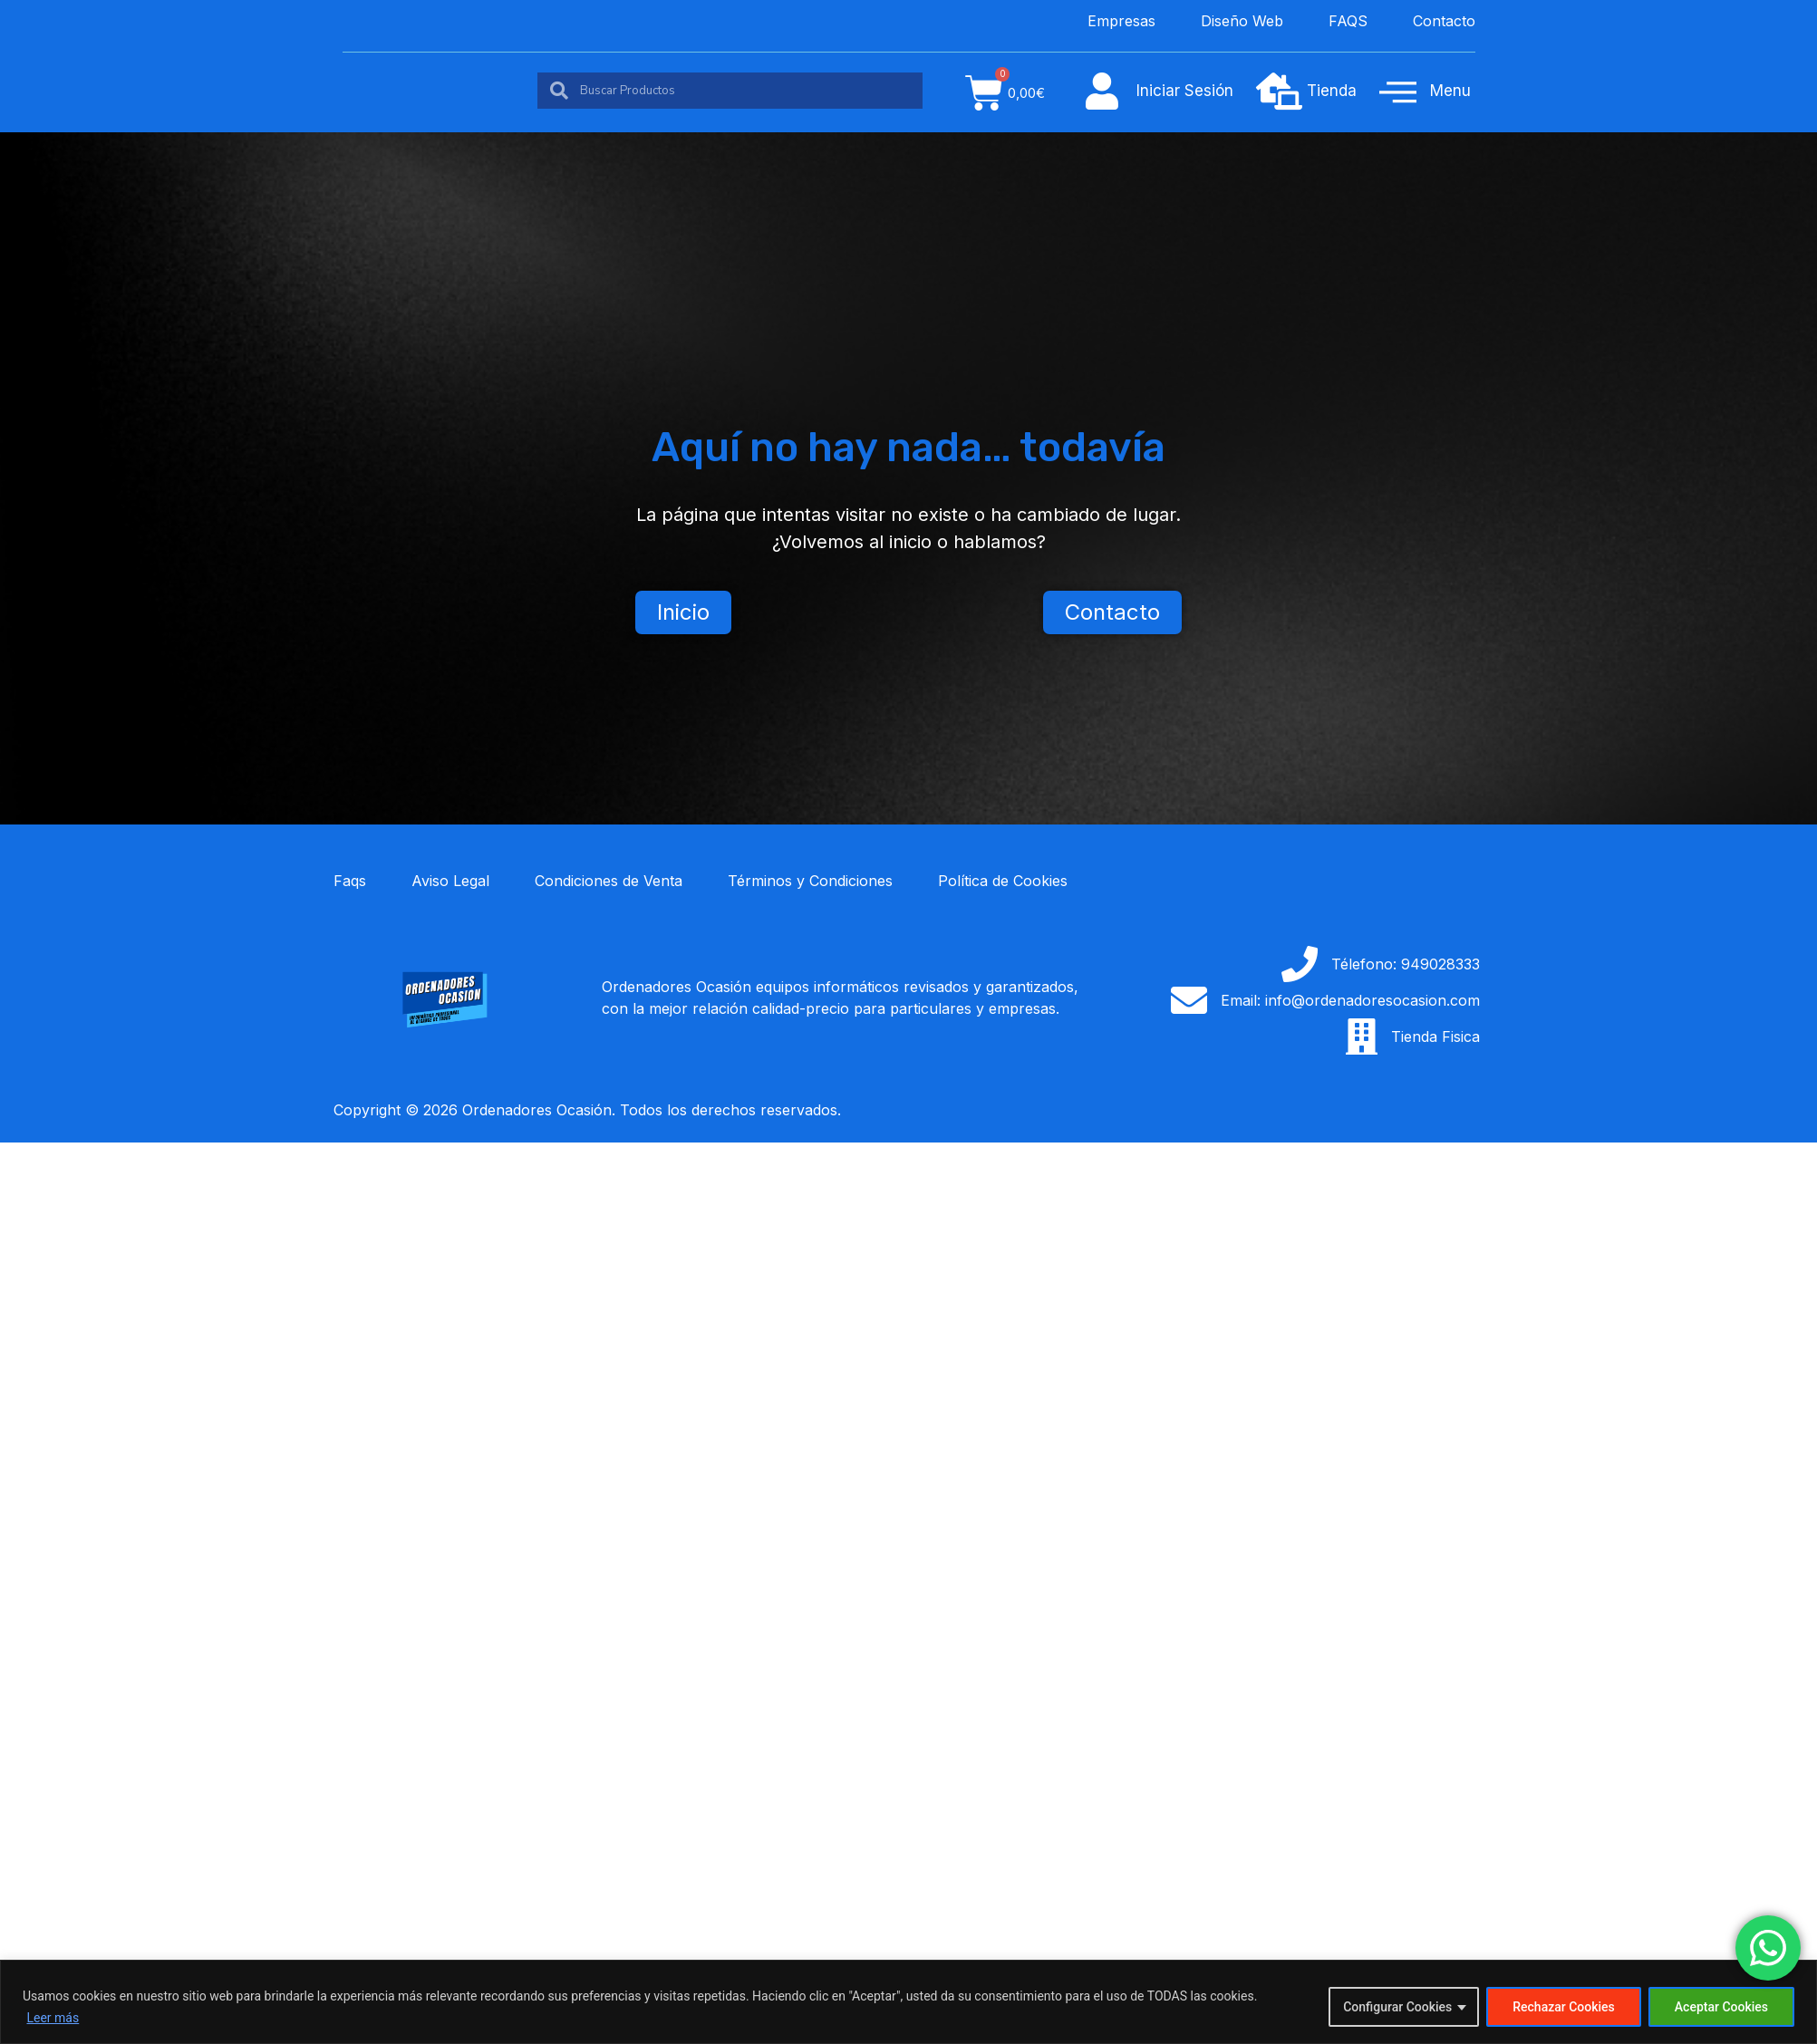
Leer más (52, 2017)
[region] (908, 2002)
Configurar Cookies (1397, 2007)
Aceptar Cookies (1721, 2007)
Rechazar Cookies (1564, 2007)
